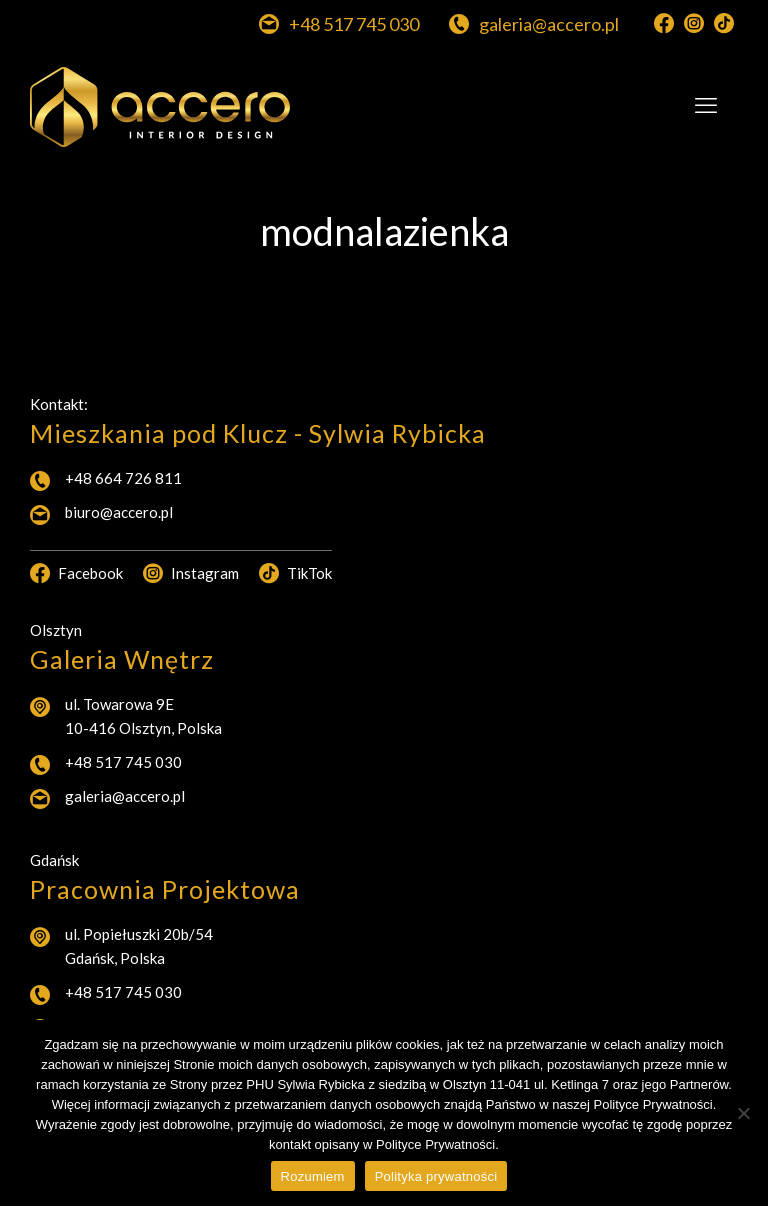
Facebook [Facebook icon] (76, 573)
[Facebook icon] (664, 24)
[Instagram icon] (694, 24)
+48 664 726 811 (123, 478)
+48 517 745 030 (123, 762)
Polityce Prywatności (435, 1144)
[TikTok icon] (724, 24)
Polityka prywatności (436, 1176)
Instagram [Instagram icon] (191, 573)
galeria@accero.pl (125, 796)
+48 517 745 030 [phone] (354, 24)
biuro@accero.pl (119, 512)
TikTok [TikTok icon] (295, 573)
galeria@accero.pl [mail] (549, 24)
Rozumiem (313, 1176)
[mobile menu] (706, 105)
